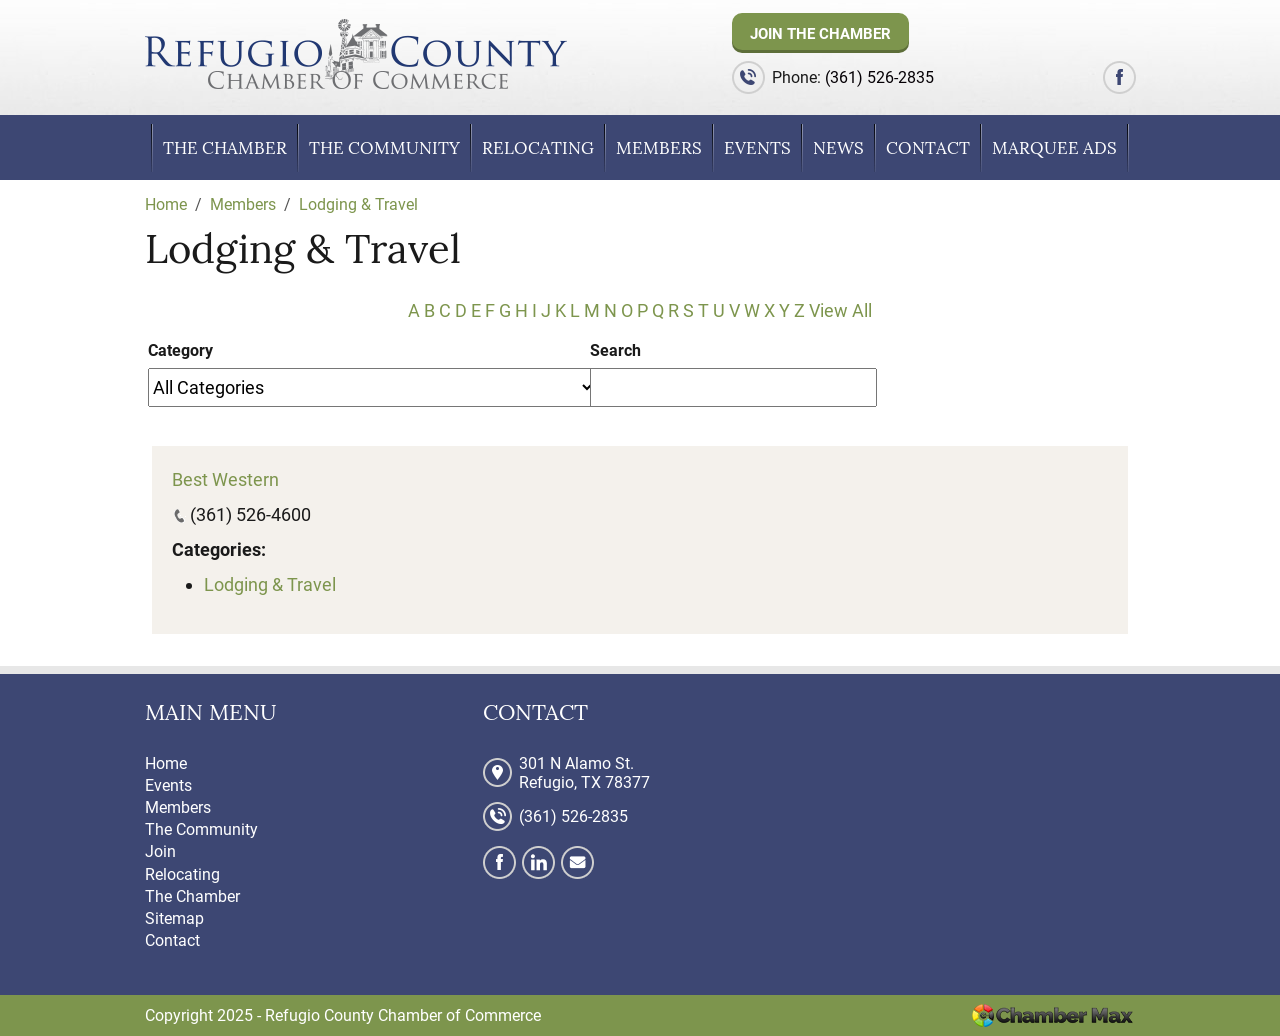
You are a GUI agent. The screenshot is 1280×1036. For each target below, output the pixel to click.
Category (180, 350)
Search (615, 350)
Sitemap (174, 918)
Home (166, 763)
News (838, 148)
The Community (384, 148)
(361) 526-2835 (879, 77)
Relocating (538, 148)
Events (757, 148)
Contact (928, 148)
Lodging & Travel (270, 584)
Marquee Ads (1054, 148)
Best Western (225, 479)
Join (160, 851)
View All (840, 310)
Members (659, 148)
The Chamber (225, 148)
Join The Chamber (820, 34)
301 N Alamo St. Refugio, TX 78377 (584, 773)
